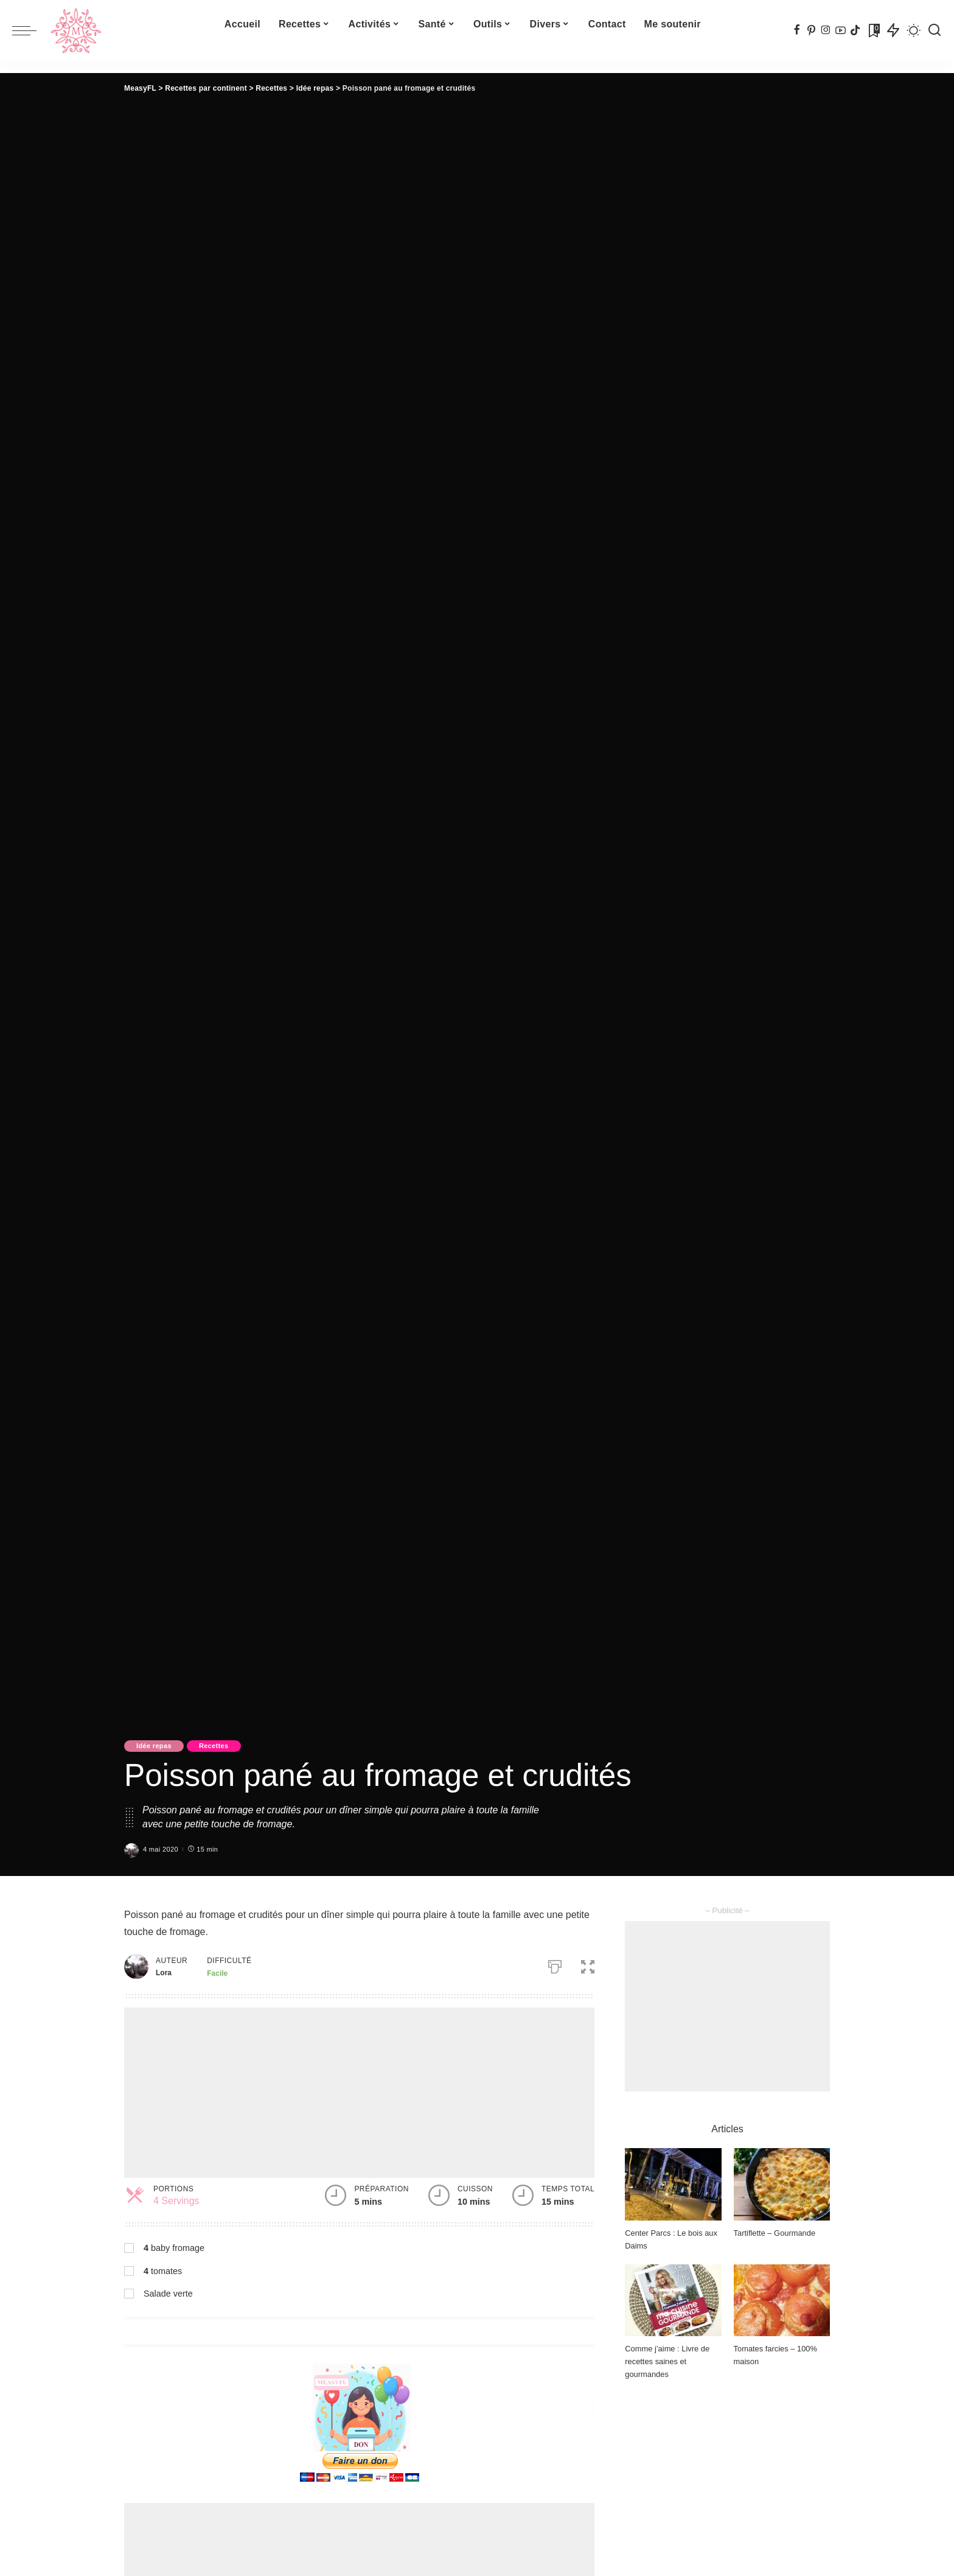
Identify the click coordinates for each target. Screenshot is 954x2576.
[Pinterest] (811, 30)
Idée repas (154, 1745)
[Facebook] (797, 30)
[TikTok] (855, 30)
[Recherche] (934, 30)
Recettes (214, 1745)
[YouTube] (840, 30)
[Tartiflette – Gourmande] (782, 2184)
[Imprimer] (555, 1964)
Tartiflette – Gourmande (775, 2233)
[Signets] (873, 30)
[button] (587, 1964)
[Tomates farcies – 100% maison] (782, 2300)
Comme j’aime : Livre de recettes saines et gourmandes (667, 2361)
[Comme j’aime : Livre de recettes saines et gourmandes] (673, 2300)
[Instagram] (826, 30)
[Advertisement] (359, 2092)
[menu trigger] (30, 30)
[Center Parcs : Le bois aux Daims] (673, 2184)
